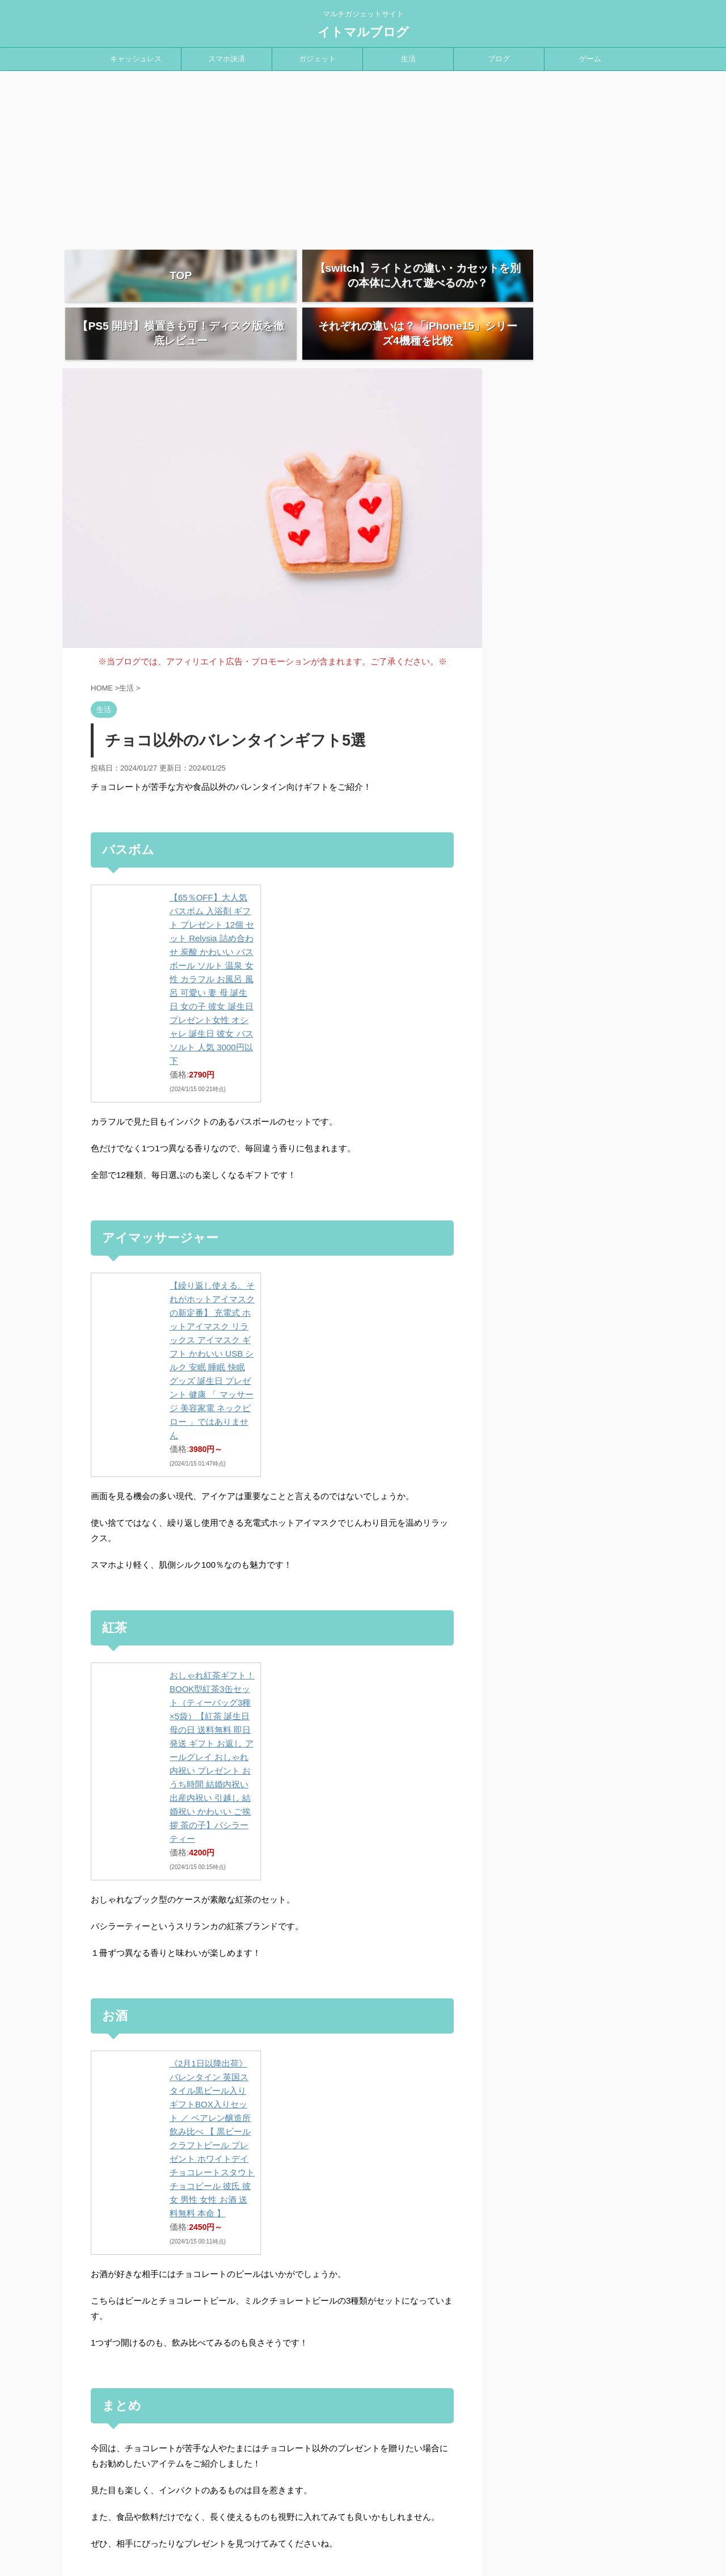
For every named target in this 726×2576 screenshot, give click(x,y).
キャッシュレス (136, 58)
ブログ (499, 58)
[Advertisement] (363, 156)
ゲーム (590, 58)
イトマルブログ (363, 32)
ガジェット (317, 58)
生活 (408, 58)
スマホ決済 (226, 58)
